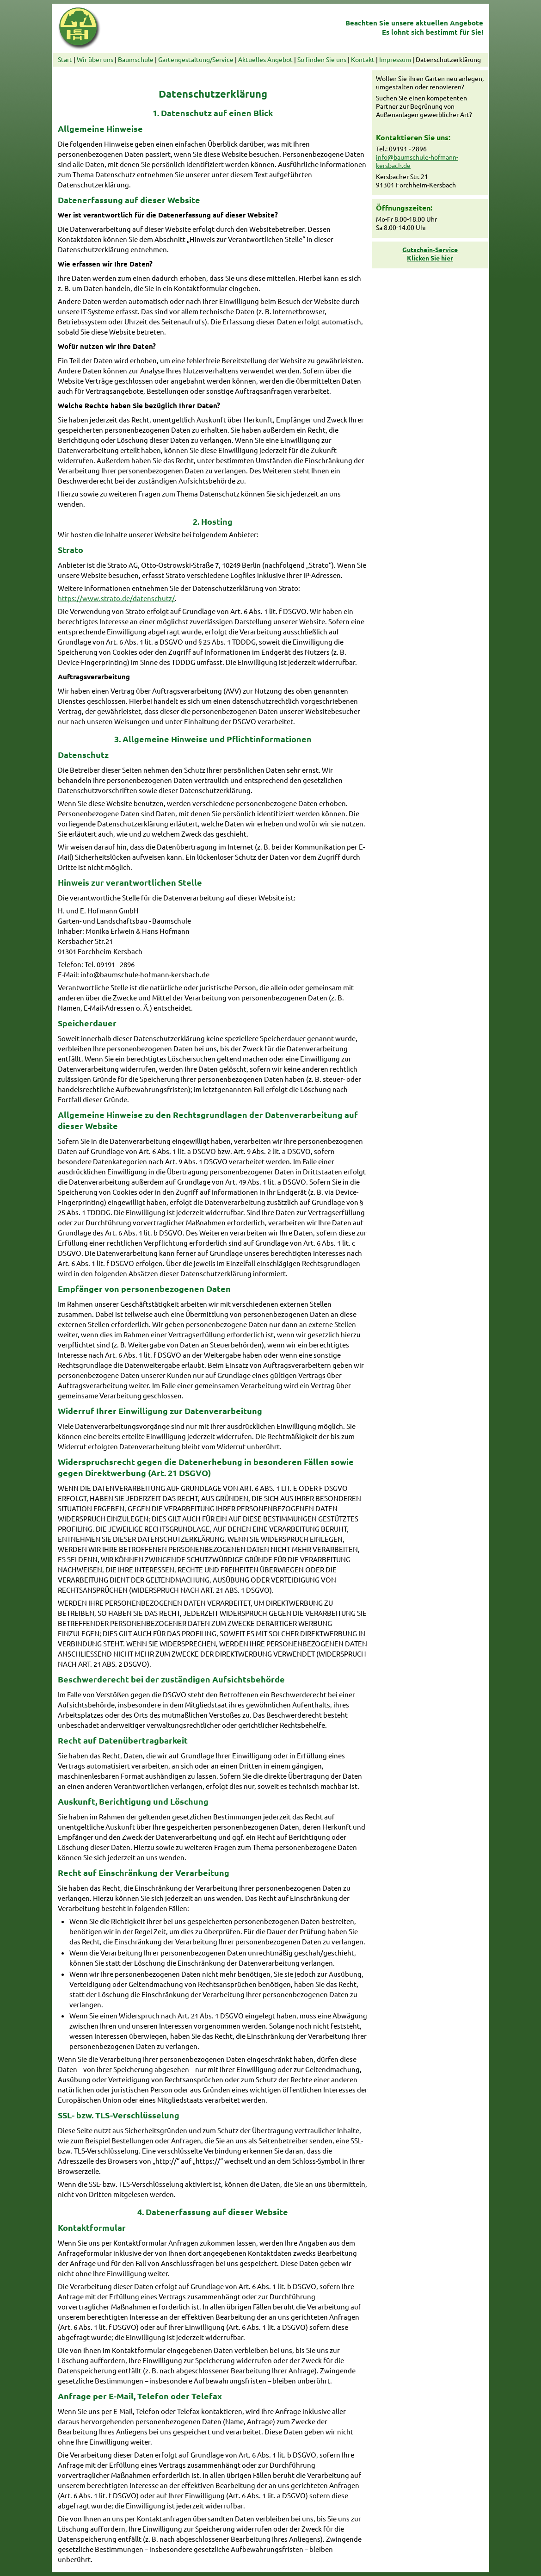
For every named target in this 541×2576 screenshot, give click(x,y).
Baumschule (136, 59)
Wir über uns (95, 59)
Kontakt (363, 59)
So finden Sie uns (321, 59)
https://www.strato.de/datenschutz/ (116, 598)
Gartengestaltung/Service (196, 59)
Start (65, 59)
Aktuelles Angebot (265, 59)
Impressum (395, 59)
